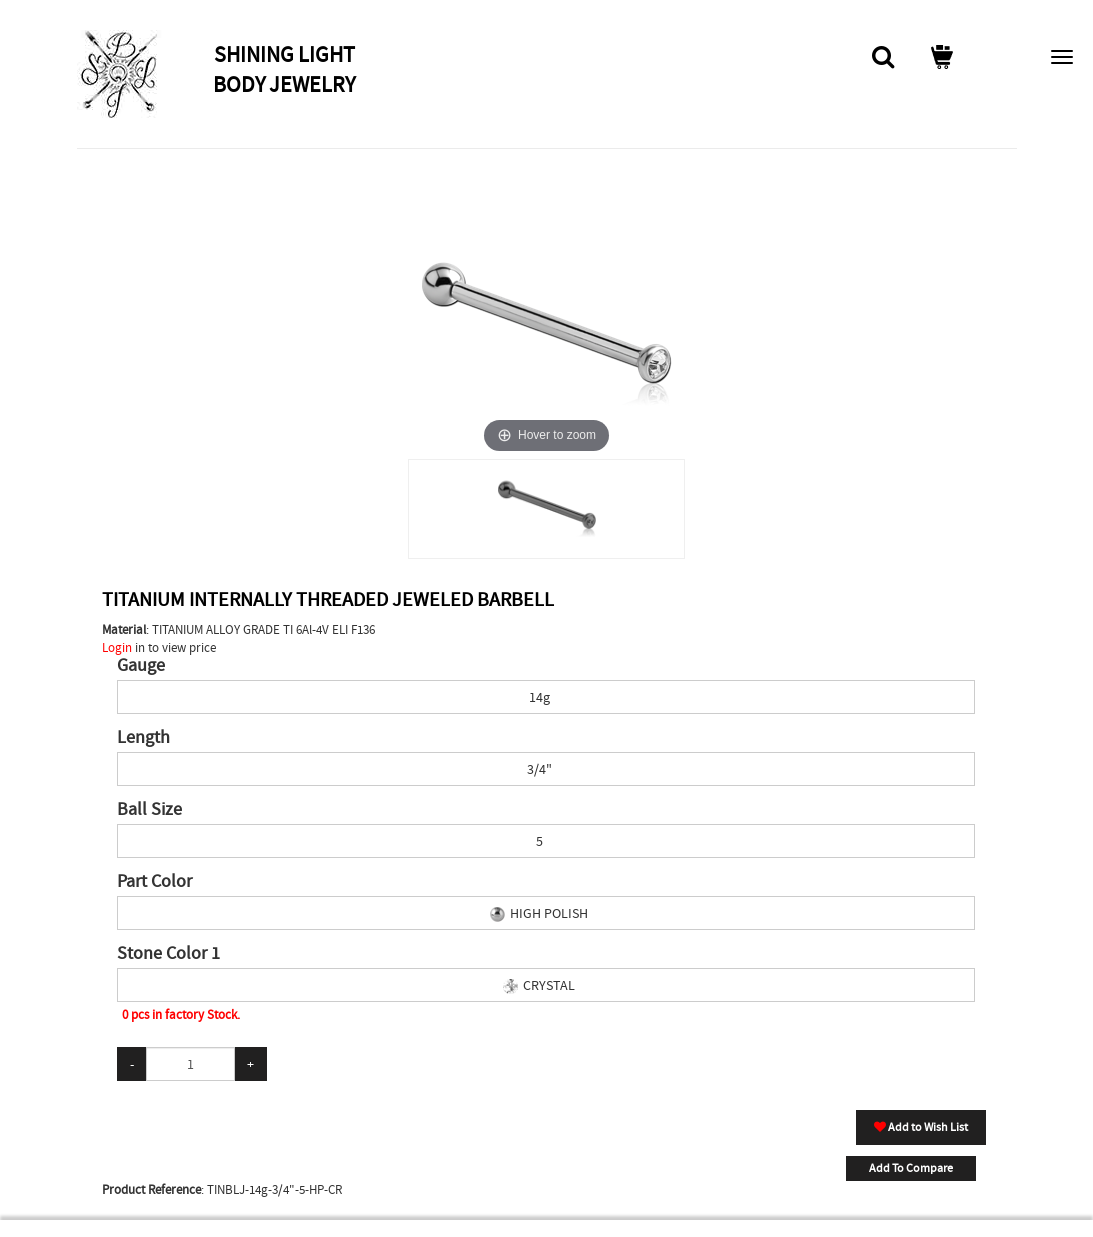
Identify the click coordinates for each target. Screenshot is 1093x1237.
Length (143, 738)
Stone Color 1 (168, 954)
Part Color (154, 882)
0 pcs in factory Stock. (181, 1014)
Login (117, 647)
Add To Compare (911, 1168)
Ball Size (149, 810)
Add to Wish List (921, 1127)
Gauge (141, 666)
